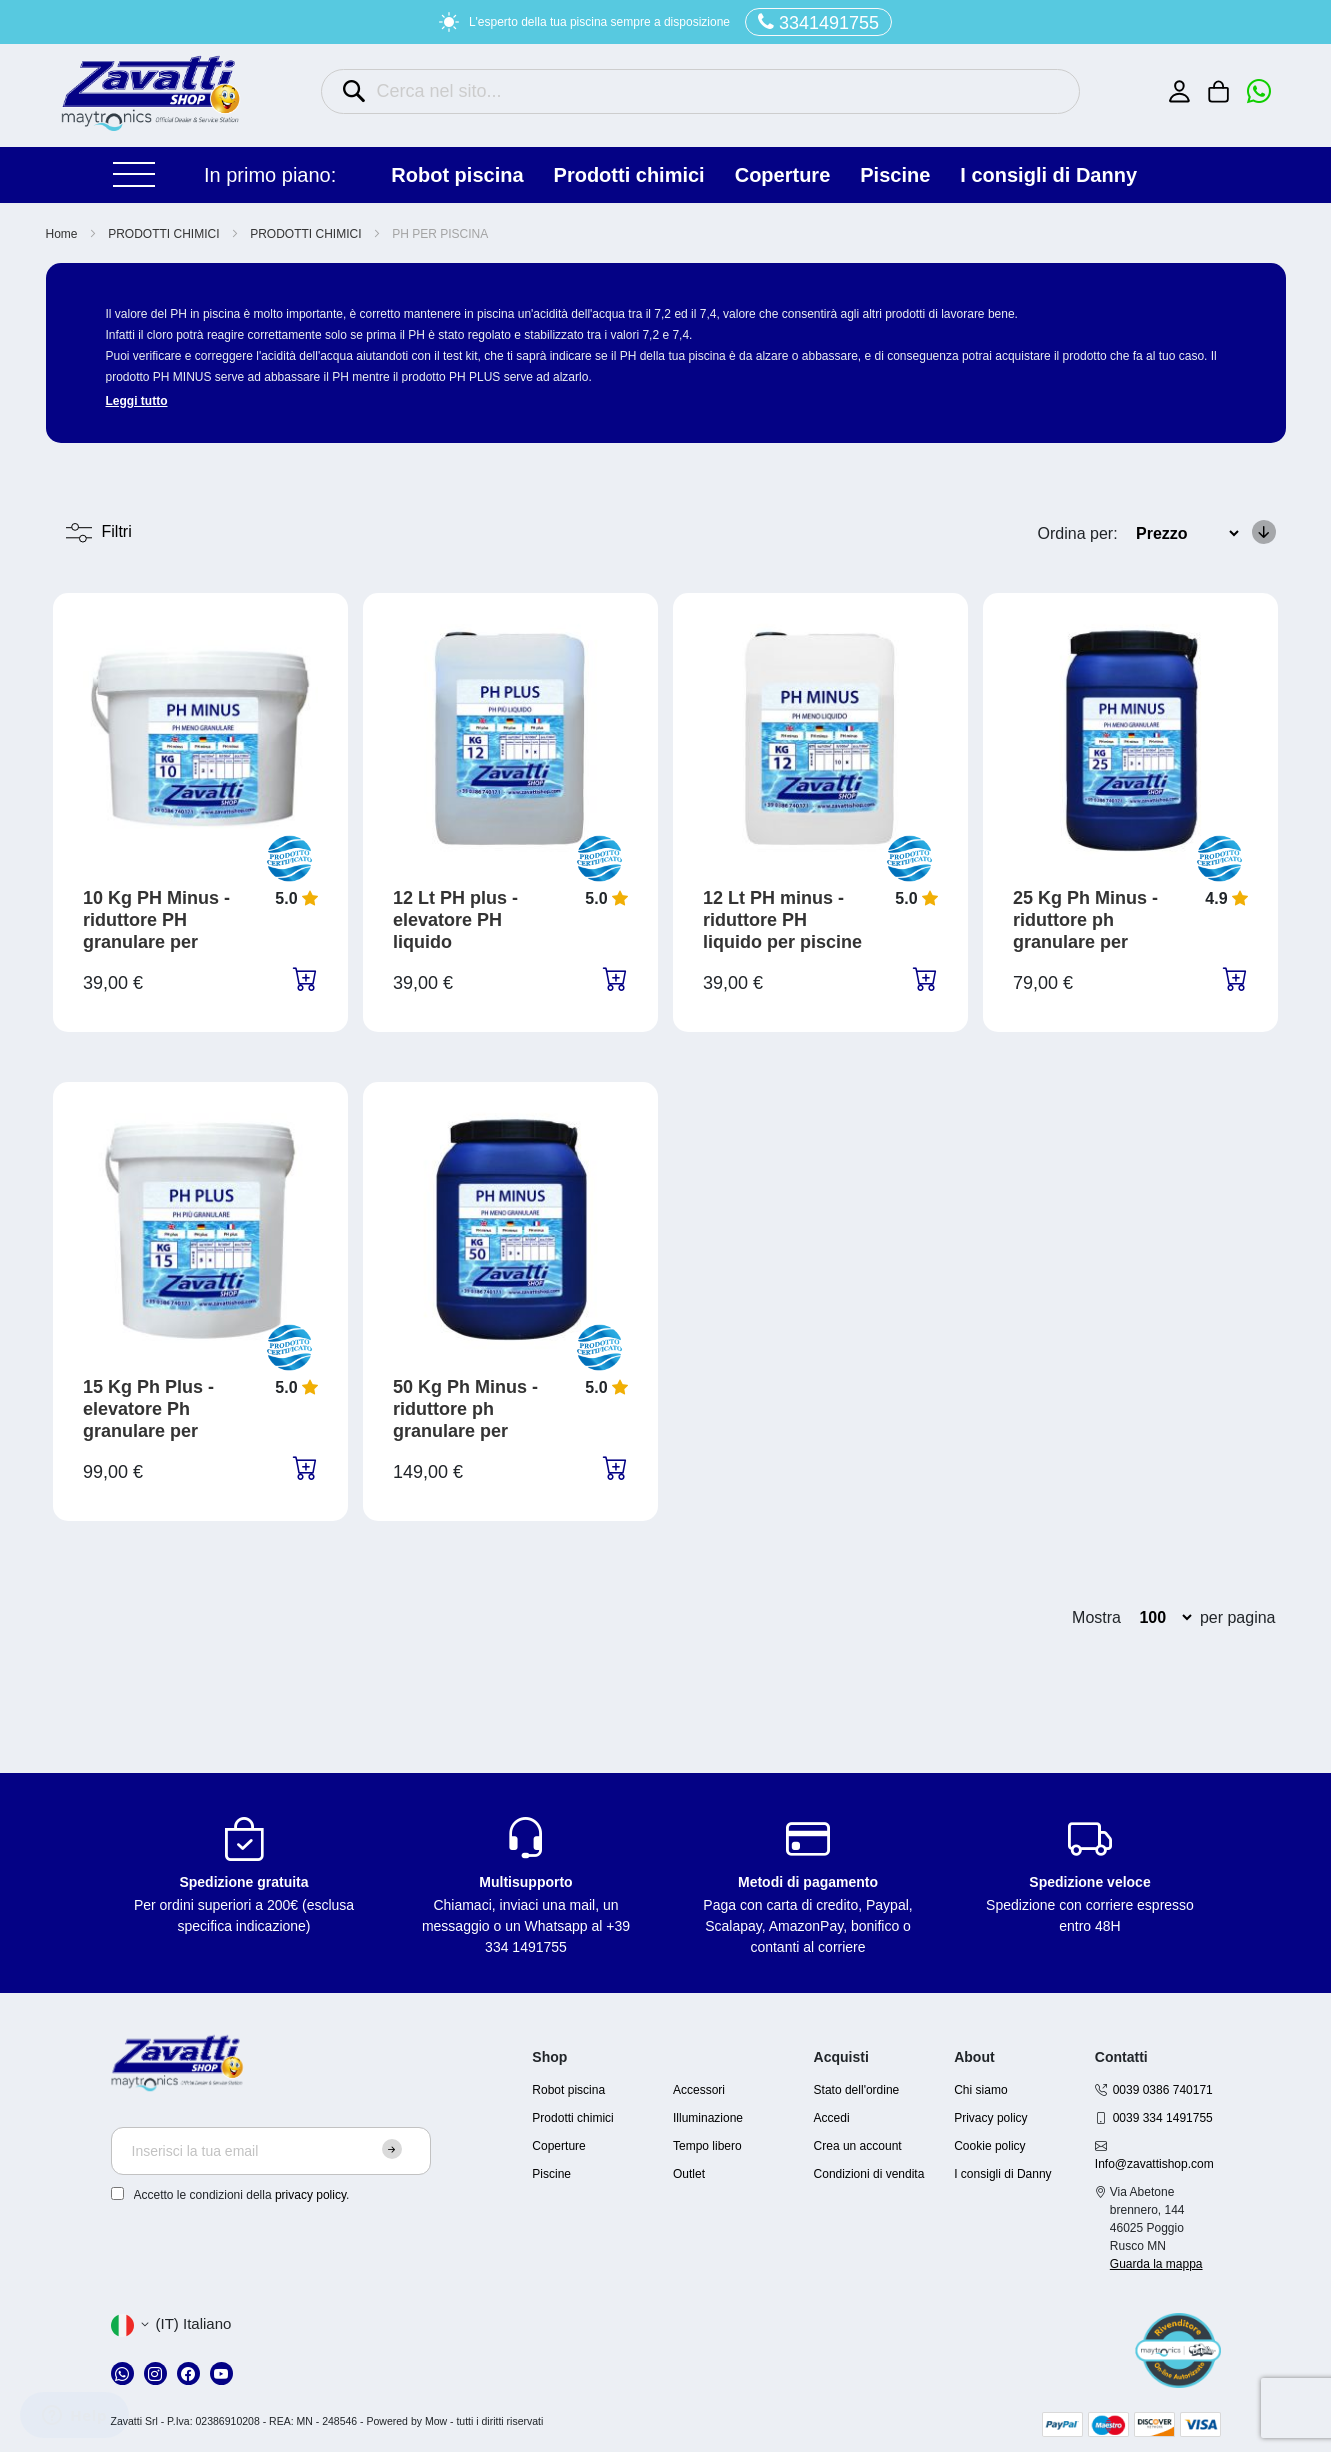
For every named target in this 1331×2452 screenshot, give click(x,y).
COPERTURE (783, 175)
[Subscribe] (392, 2149)
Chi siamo (980, 2090)
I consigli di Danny (1048, 175)
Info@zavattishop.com (1154, 2164)
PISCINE (895, 175)
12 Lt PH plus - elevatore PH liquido (455, 920)
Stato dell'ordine (857, 2090)
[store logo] (151, 93)
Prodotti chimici (572, 2118)
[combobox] (700, 91)
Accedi (832, 2118)
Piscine (551, 2174)
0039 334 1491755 (1163, 2118)
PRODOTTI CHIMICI (629, 175)
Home (63, 234)
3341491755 (818, 22)
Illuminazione (708, 2118)
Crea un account (858, 2146)
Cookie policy (989, 2146)
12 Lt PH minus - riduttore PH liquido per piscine (782, 920)
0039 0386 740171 (1163, 2090)
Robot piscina (568, 2090)
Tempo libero (707, 2146)
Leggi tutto (137, 401)
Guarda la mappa (1156, 2264)
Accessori (699, 2090)
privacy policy (310, 2195)
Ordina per (1076, 533)
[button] (171, 2325)
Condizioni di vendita (869, 2174)
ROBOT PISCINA (457, 175)
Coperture (558, 2146)
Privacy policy (990, 2118)
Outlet (689, 2174)
